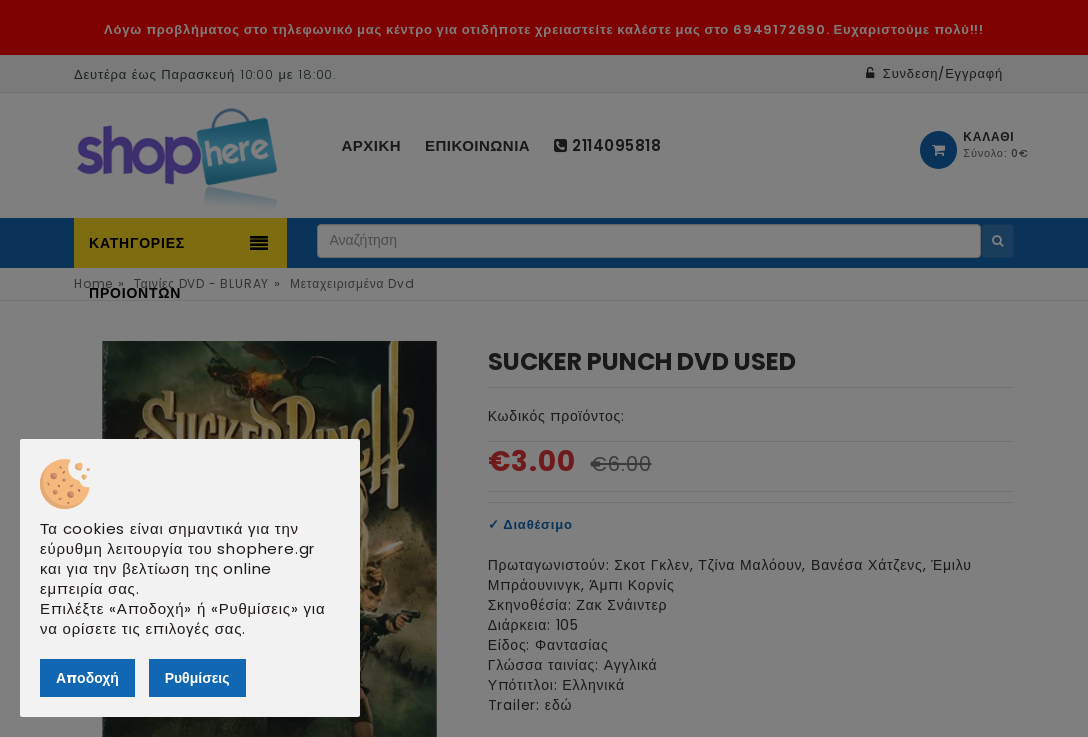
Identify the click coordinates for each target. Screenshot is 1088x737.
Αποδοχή (87, 678)
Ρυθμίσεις (197, 678)
